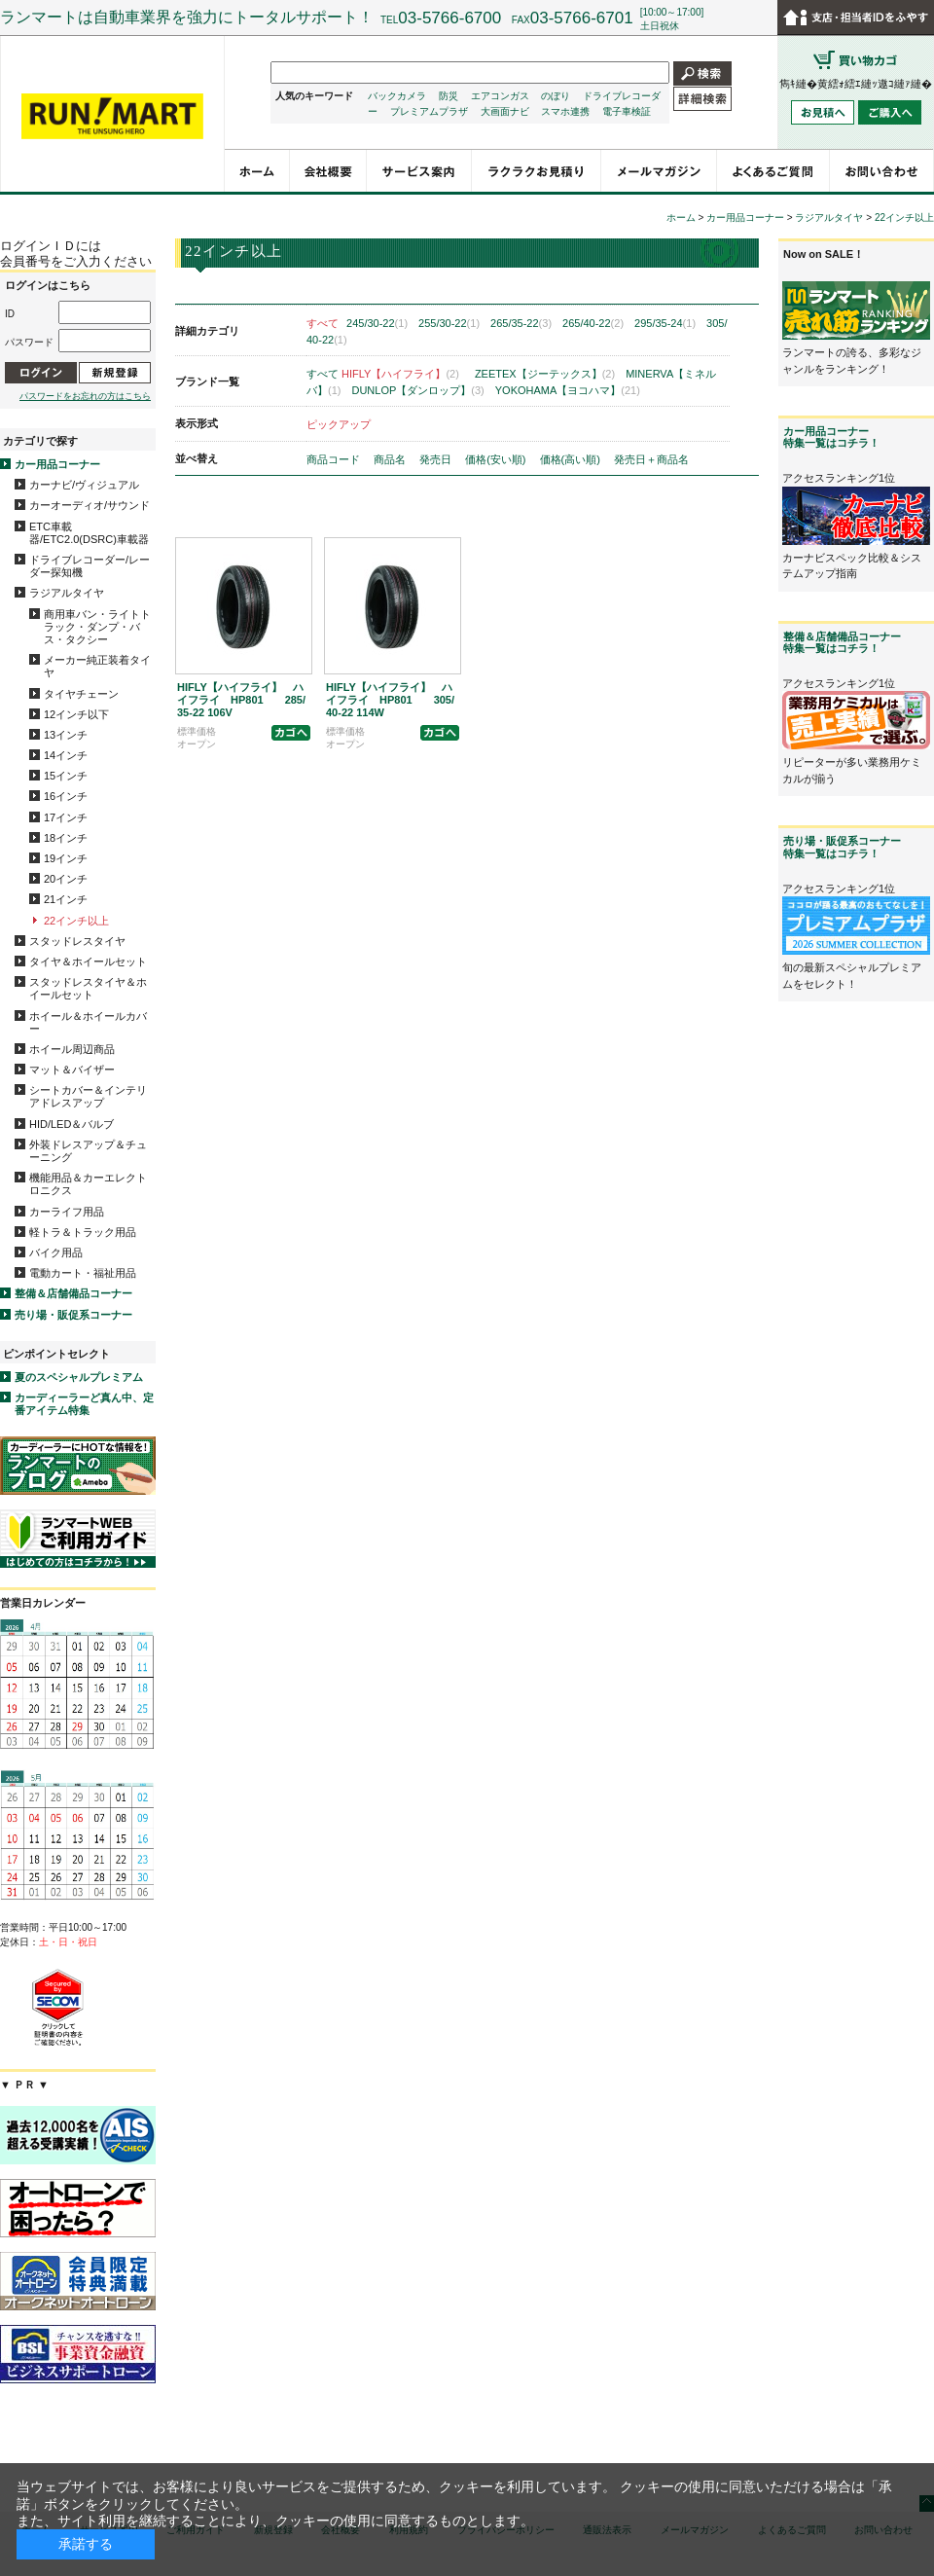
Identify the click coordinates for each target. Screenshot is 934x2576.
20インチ (66, 879)
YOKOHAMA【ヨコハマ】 (567, 390)
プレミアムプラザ (429, 111)
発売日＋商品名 (651, 459)
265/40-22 (593, 323)
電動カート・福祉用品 (82, 1273)
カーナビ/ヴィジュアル (84, 484)
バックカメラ (397, 96)
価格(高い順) (571, 459)
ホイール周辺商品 (72, 1049)
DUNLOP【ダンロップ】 (417, 390)
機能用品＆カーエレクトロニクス (88, 1184)
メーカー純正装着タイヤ (97, 666)
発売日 (436, 459)
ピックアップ (338, 424)
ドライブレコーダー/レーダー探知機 (89, 566)
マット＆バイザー (72, 1069)
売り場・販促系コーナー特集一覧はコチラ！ (842, 846)
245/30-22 (377, 323)
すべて (322, 323)
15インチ (66, 775)
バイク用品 (56, 1252)
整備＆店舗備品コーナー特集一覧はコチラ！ (842, 642)
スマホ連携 (565, 111)
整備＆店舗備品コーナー (73, 1293)
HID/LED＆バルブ (71, 1124)
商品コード (334, 459)
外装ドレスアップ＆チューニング (88, 1151)
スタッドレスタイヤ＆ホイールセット (88, 988)
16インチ (66, 796)
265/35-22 (521, 323)
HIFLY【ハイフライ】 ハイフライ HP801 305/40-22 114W (390, 699)
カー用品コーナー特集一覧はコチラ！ (831, 437)
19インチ (66, 858)
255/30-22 (449, 323)
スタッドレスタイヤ (77, 941)
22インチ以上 (76, 920)
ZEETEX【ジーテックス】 (545, 374)
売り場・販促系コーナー (73, 1315)
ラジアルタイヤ (66, 593)
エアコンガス (500, 96)
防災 (448, 96)
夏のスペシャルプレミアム (79, 1377)
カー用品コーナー (57, 464)
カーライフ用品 (66, 1211)
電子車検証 (626, 111)
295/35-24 (665, 323)
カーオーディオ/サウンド (89, 505)
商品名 (391, 459)
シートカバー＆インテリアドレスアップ (88, 1096)
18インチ (66, 838)
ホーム (681, 217)
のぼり (555, 96)
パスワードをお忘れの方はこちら (85, 396)
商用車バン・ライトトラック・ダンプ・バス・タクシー (97, 626)
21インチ (66, 899)
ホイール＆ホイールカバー (88, 1022)
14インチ (66, 755)
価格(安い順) (496, 459)
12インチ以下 (76, 714)
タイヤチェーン (81, 694)
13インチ (66, 735)
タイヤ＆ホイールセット (88, 961)
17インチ (66, 817)
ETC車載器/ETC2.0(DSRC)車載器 (89, 533)
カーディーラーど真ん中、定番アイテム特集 (84, 1404)
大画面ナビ (505, 111)
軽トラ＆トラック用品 (82, 1232)
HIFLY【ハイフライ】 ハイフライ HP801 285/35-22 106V (241, 699)
